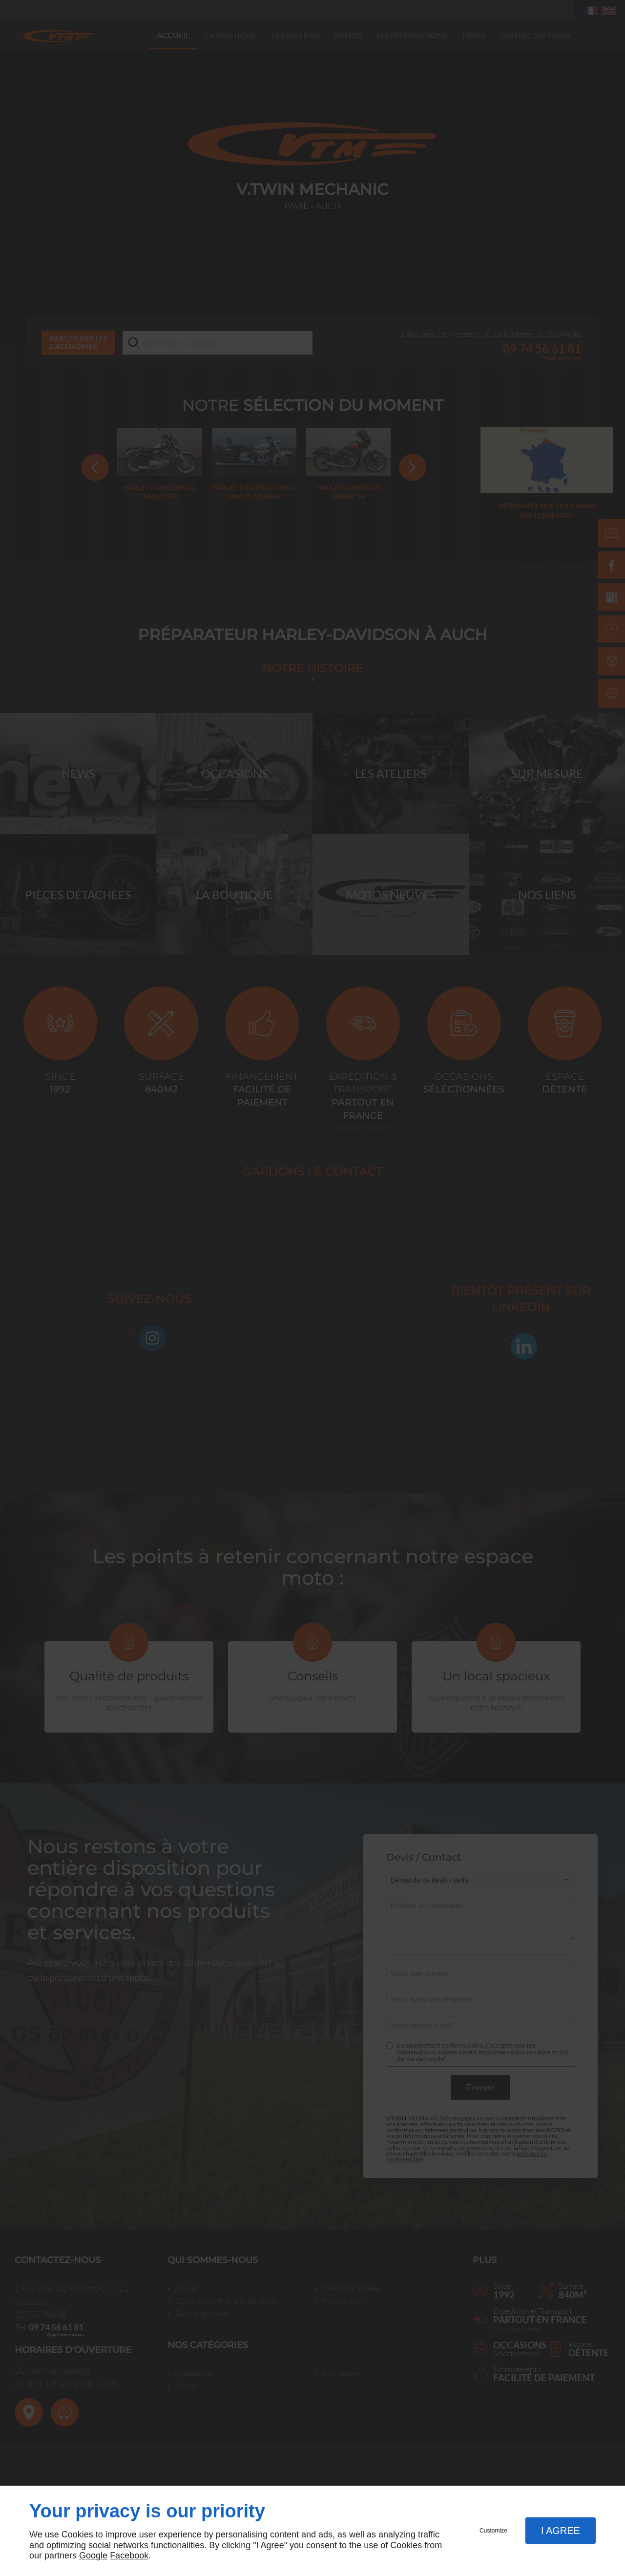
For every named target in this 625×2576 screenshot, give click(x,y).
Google (93, 2555)
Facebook (129, 2555)
